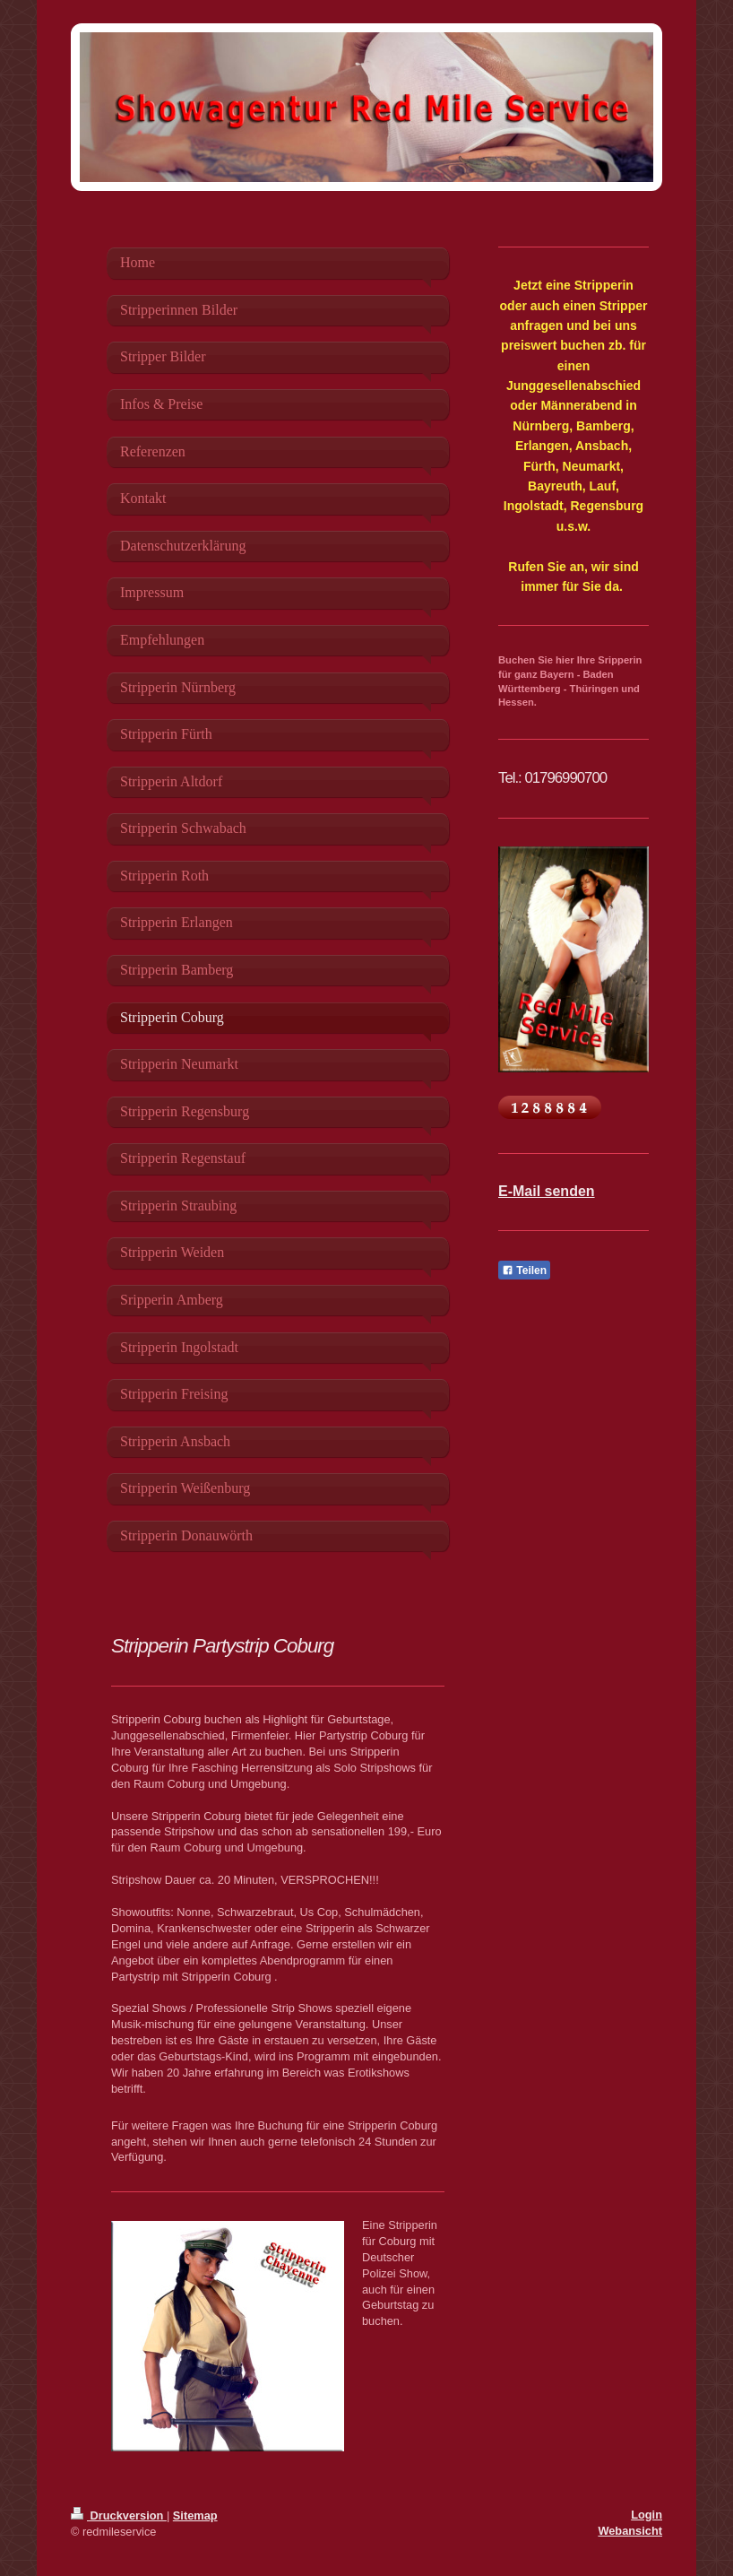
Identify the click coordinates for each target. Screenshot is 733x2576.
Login (646, 2514)
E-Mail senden (546, 1191)
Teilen (524, 1270)
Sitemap (195, 2515)
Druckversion (119, 2515)
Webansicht (630, 2530)
